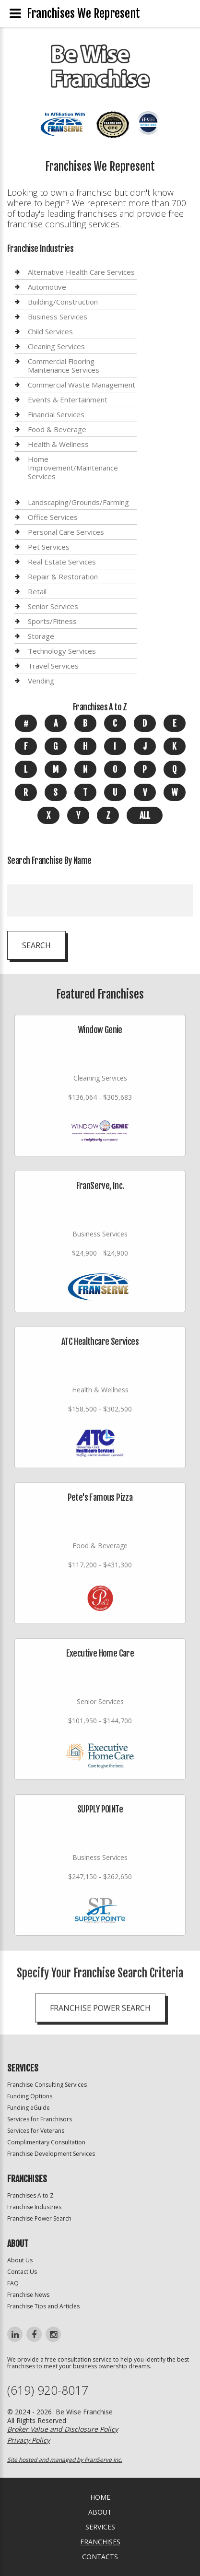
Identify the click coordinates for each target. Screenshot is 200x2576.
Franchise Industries (34, 2207)
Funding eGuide (28, 2108)
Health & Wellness (58, 444)
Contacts (100, 2556)
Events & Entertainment (67, 399)
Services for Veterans (35, 2131)
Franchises (100, 2541)
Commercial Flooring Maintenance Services (63, 365)
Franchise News (28, 2295)
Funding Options (29, 2096)
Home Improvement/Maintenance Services (73, 467)
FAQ (13, 2283)
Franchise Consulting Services (47, 2085)
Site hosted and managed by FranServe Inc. (64, 2460)
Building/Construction (63, 301)
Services (100, 2526)
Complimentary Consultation (46, 2142)
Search (36, 945)
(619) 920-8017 (47, 2390)
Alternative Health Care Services (81, 272)
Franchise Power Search (39, 2218)
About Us (20, 2260)
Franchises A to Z (30, 2195)
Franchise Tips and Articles (43, 2306)
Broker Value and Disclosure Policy (62, 2429)
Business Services (57, 316)
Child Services (50, 331)
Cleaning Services (56, 346)
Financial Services (56, 414)
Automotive (47, 287)
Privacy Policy (28, 2440)
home (100, 2497)
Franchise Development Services (51, 2154)
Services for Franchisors (39, 2119)
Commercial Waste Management (81, 384)
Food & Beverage (57, 429)
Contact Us (22, 2272)
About (100, 2512)
